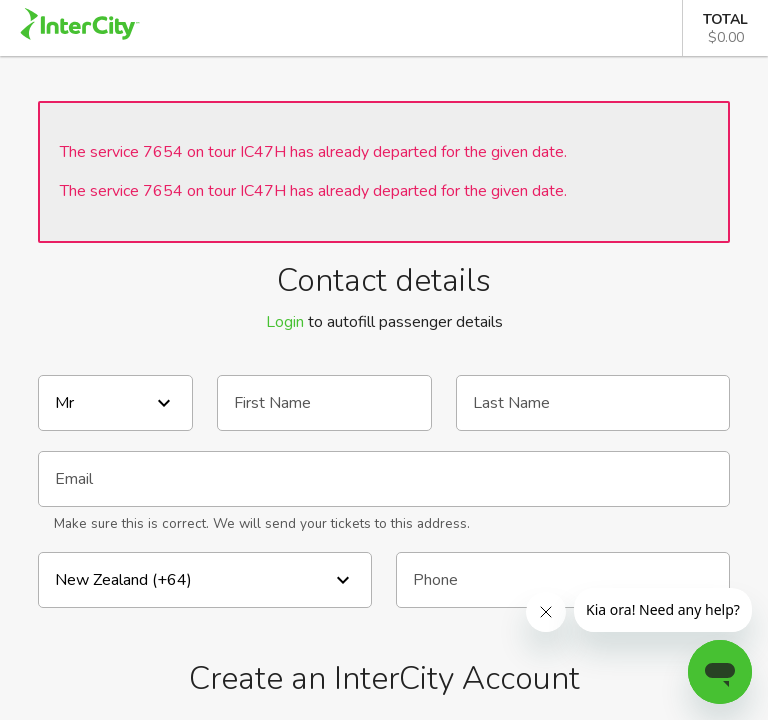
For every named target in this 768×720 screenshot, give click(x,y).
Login (285, 322)
